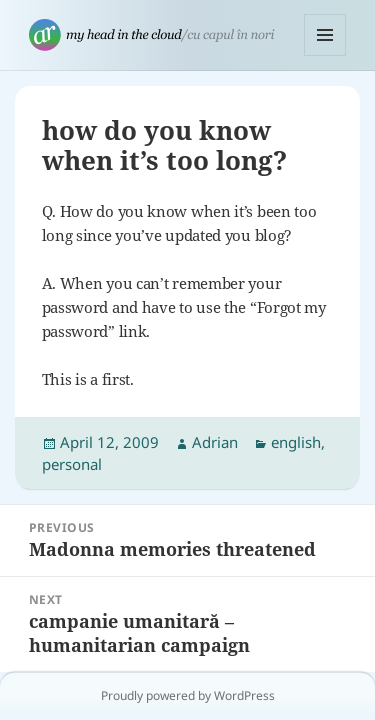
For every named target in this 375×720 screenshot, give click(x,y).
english (296, 442)
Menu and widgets (325, 55)
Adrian (215, 442)
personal (72, 464)
